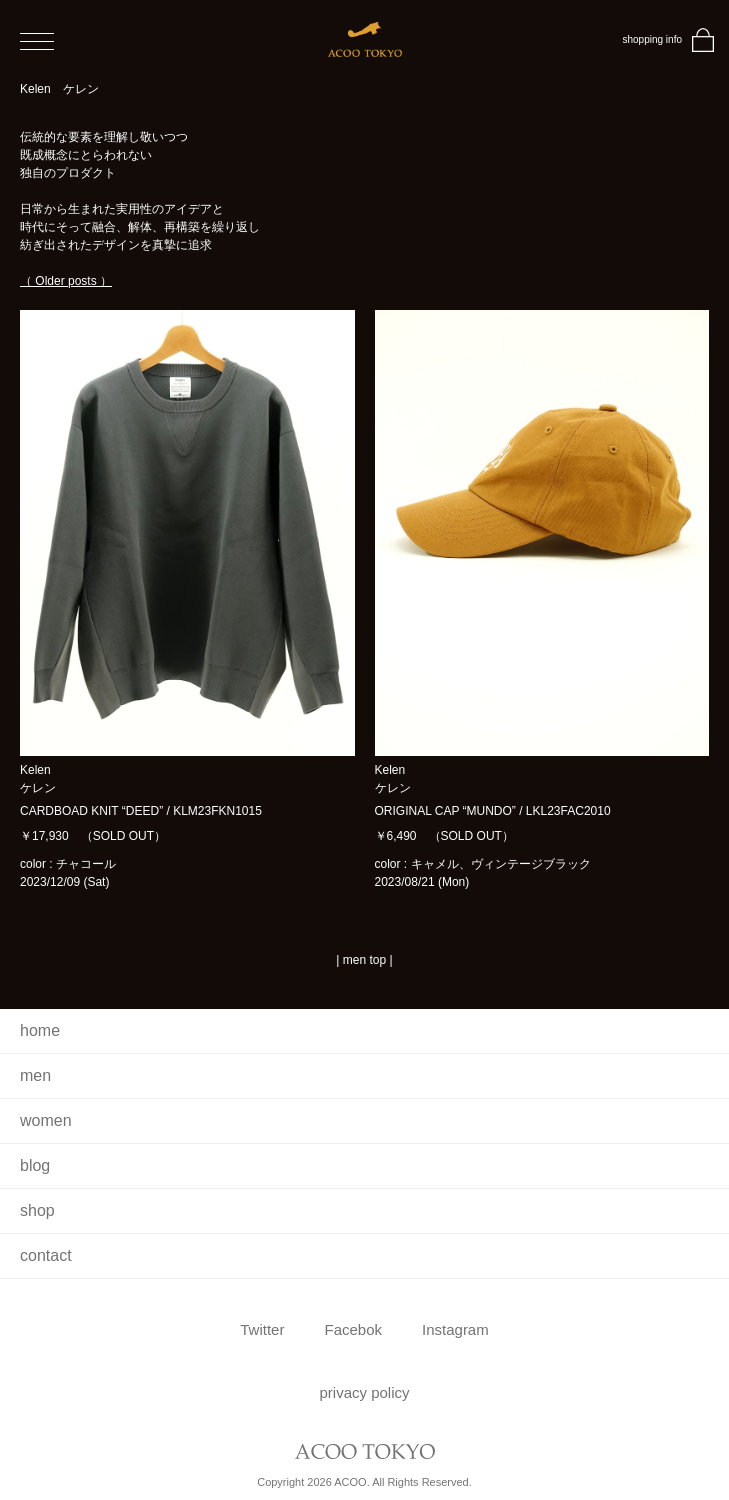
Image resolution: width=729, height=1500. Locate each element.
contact (46, 1255)
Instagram (455, 1329)
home (40, 1030)
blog (35, 1165)
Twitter (262, 1329)
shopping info (653, 39)
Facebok (353, 1329)
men (35, 1075)
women (46, 1120)
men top (364, 960)
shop (37, 1210)
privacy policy (364, 1392)
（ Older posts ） (66, 281)
